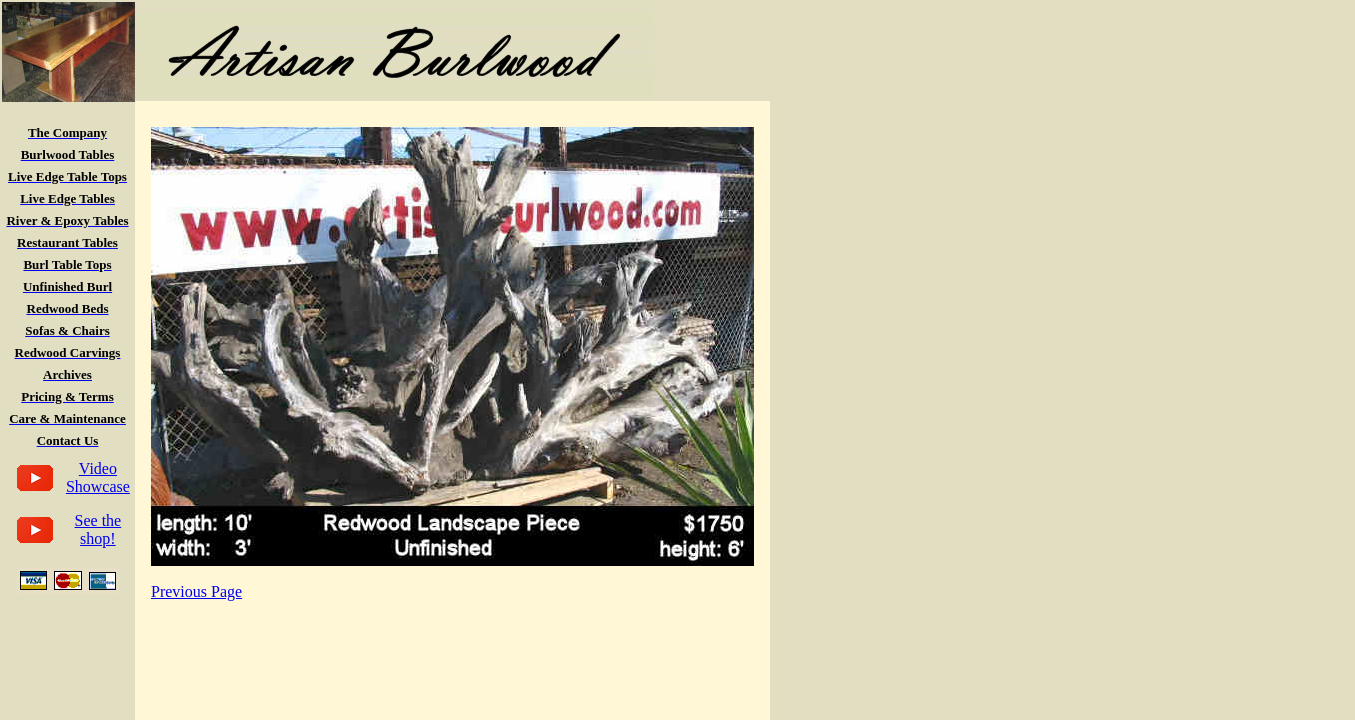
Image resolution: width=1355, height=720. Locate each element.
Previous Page (196, 591)
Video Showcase (98, 477)
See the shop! (98, 529)
